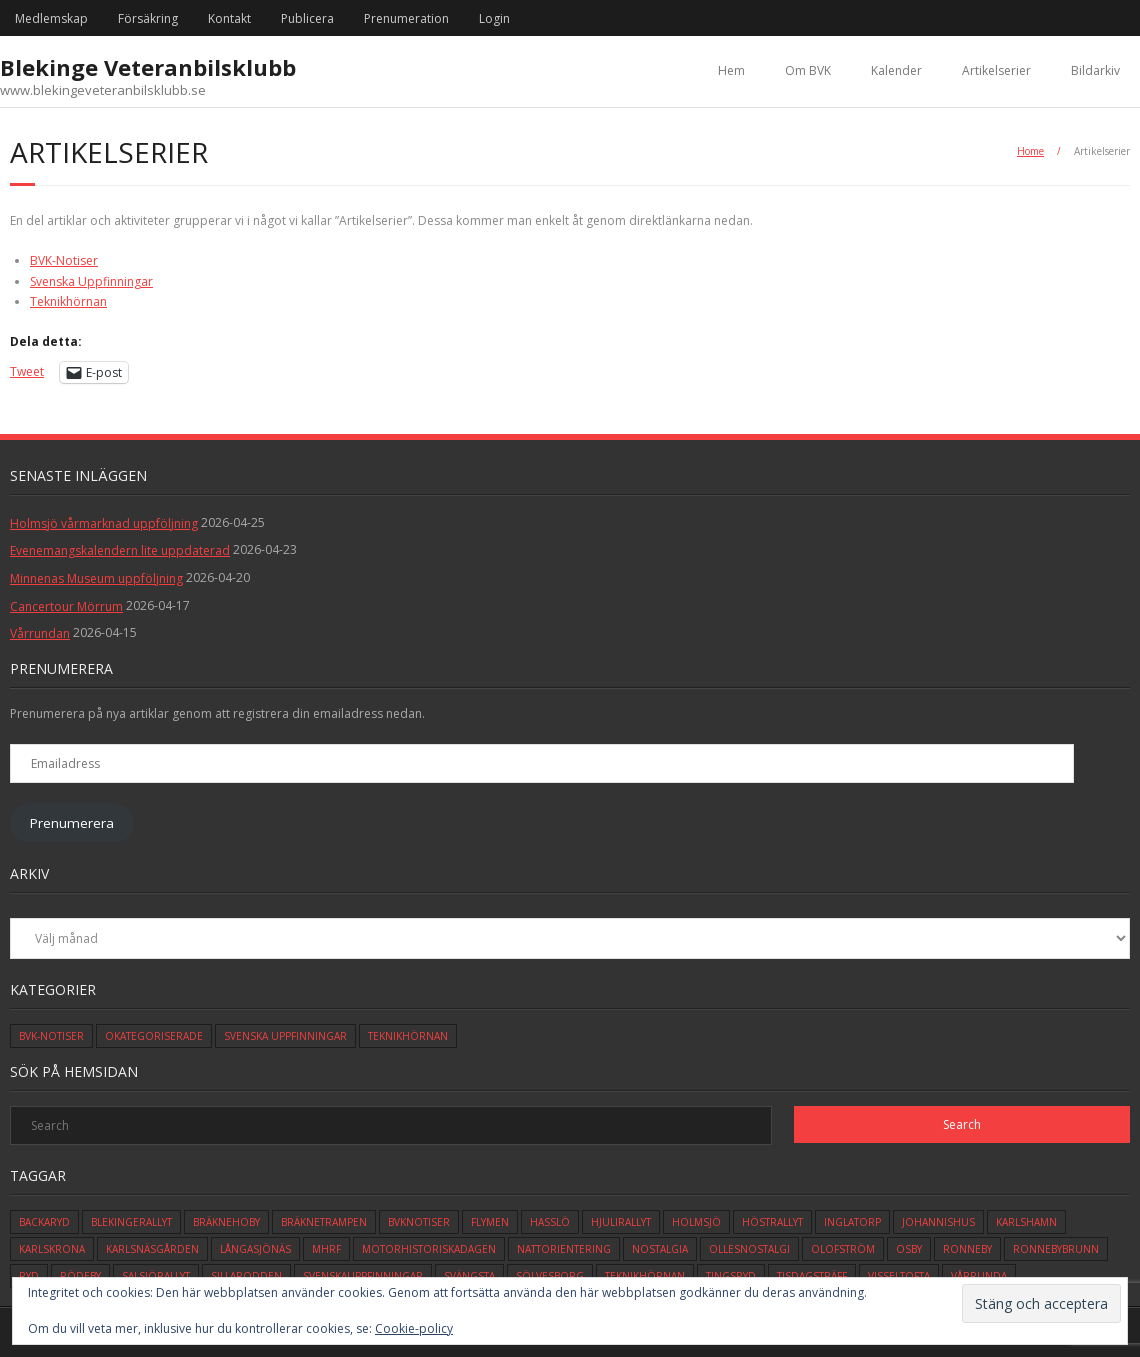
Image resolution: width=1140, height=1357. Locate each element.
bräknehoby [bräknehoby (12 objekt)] (226, 1222)
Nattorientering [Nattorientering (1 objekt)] (564, 1249)
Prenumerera (72, 823)
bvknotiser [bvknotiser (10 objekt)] (419, 1222)
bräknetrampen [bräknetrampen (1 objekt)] (324, 1222)
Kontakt (229, 18)
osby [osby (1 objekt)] (909, 1249)
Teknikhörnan (68, 301)
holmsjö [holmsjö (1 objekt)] (696, 1222)
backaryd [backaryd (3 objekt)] (44, 1222)
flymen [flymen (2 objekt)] (490, 1222)
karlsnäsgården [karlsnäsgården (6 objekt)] (152, 1249)
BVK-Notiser (64, 260)
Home (1030, 151)
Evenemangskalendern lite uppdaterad (120, 550)
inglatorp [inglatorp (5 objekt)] (852, 1222)
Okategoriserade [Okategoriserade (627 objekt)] (154, 1036)
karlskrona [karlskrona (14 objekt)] (52, 1249)
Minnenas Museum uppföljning (96, 578)
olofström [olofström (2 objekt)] (843, 1249)
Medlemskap (51, 18)
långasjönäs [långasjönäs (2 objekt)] (255, 1249)
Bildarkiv (1095, 70)
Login (494, 18)
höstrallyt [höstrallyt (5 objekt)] (772, 1222)
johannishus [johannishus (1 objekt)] (938, 1222)
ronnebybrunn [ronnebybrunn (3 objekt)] (1056, 1249)
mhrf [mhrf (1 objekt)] (326, 1249)
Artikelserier (996, 70)
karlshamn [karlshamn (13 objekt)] (1026, 1222)
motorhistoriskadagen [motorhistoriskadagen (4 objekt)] (429, 1249)
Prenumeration (406, 18)
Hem (731, 70)
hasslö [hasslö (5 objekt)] (550, 1222)
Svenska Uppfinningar (91, 281)
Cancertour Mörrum (66, 606)
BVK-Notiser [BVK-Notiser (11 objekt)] (51, 1036)
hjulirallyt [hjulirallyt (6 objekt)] (621, 1222)
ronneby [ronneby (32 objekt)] (967, 1249)
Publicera (307, 18)
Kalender (896, 70)
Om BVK (808, 70)
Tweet (27, 371)
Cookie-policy (414, 1328)
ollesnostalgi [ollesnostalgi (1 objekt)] (749, 1249)
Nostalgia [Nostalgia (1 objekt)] (660, 1249)
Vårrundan (40, 633)
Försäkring (148, 18)
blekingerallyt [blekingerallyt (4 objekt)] (131, 1222)
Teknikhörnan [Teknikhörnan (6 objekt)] (408, 1036)
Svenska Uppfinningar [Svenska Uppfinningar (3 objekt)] (285, 1036)
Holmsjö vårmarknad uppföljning (104, 523)
